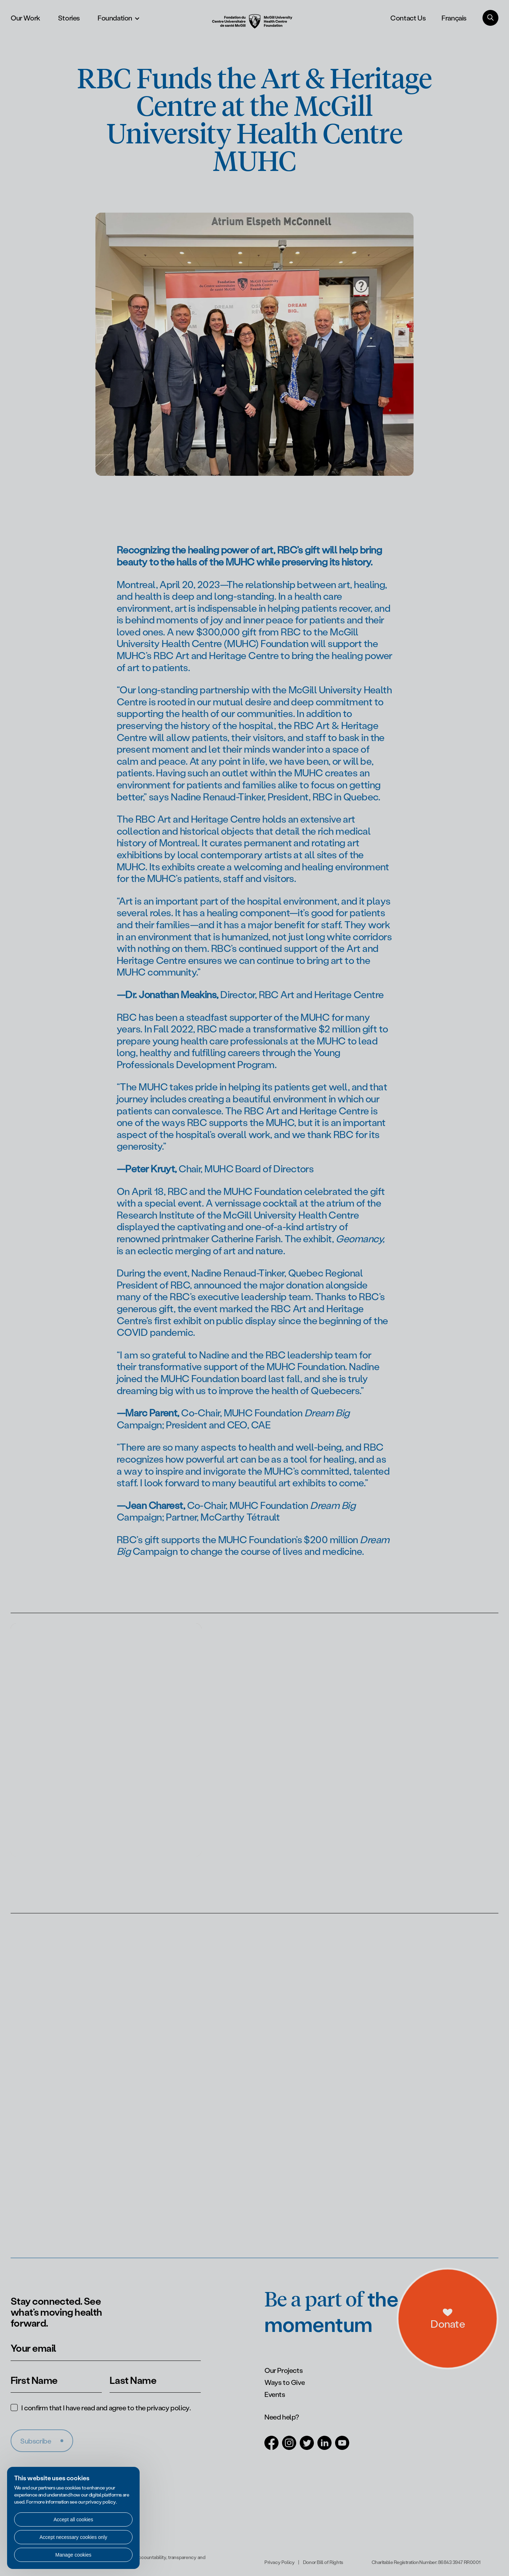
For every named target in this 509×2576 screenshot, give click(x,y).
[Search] (490, 18)
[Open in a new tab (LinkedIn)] (324, 2446)
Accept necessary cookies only (73, 2537)
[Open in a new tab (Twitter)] (307, 2446)
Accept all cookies (73, 2519)
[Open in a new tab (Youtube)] (342, 2446)
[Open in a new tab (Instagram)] (289, 2446)
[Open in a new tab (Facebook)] (271, 2446)
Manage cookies (73, 2555)
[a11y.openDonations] (477, 2337)
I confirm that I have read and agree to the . (106, 2407)
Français (454, 17)
